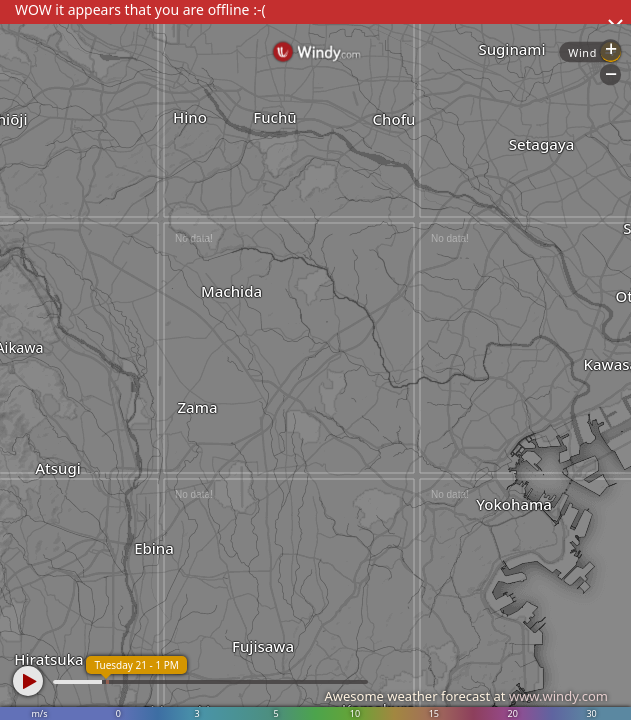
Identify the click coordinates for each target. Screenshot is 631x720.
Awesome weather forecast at (466, 696)
